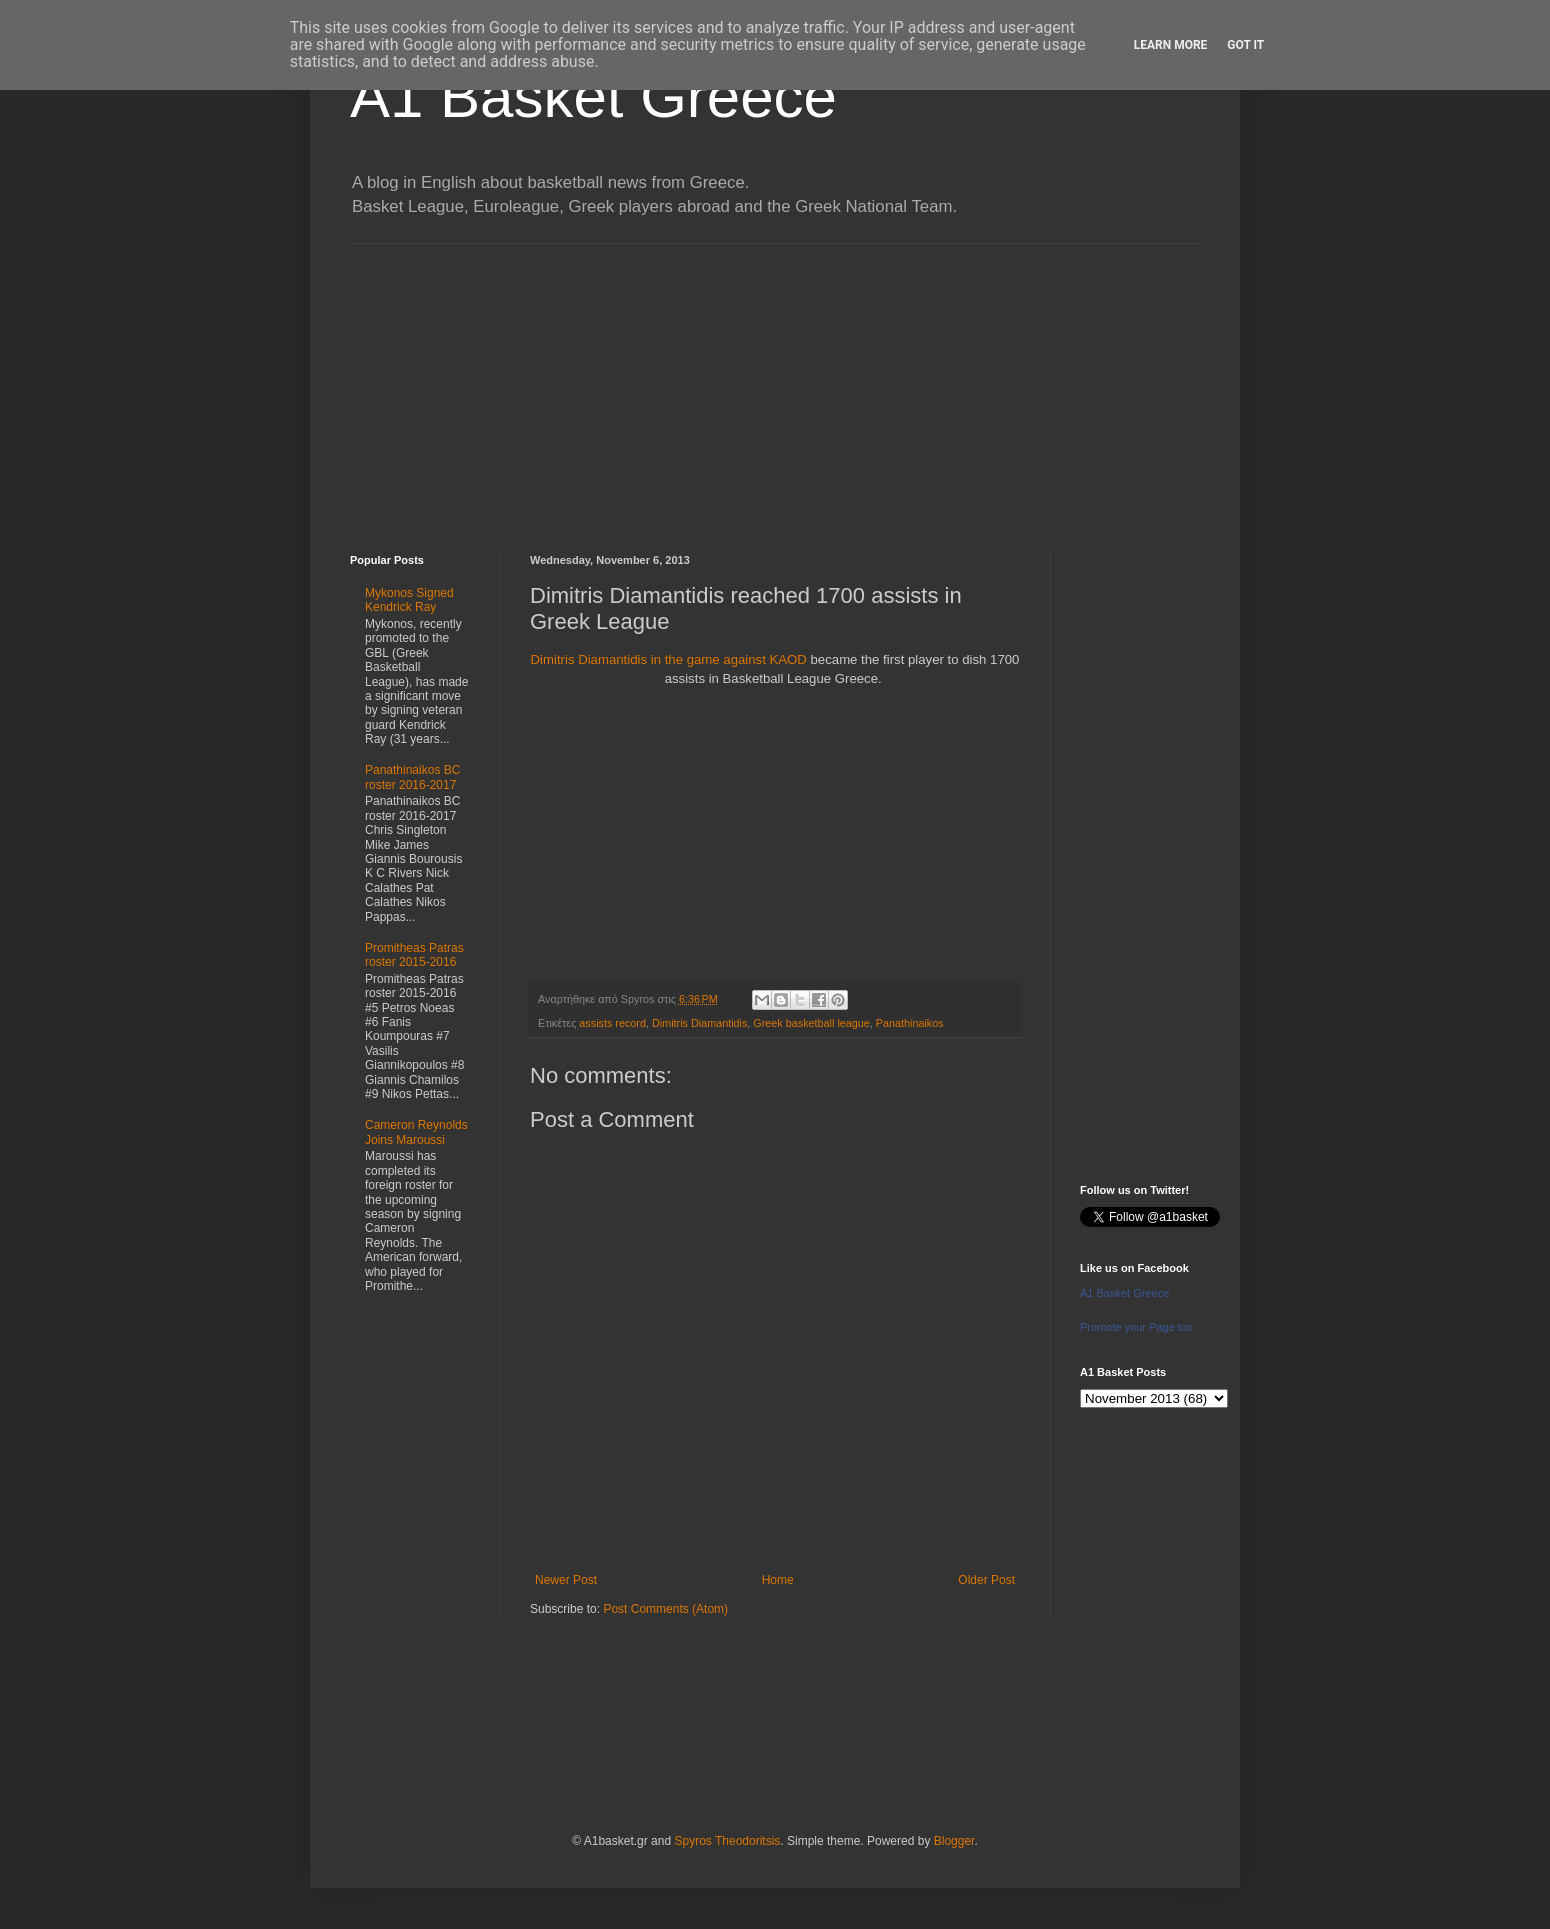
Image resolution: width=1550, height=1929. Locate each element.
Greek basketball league (811, 1023)
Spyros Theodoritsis (727, 1841)
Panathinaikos (910, 1023)
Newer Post (566, 1580)
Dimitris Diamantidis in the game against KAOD (671, 659)
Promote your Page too (1136, 1327)
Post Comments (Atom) (665, 1609)
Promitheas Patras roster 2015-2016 (414, 955)
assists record (612, 1023)
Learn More (1171, 45)
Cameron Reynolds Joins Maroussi (416, 1132)
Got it (1245, 45)
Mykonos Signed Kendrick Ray (409, 600)
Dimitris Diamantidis (699, 1023)
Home (778, 1580)
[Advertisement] (775, 384)
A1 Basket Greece (593, 96)
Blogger (954, 1841)
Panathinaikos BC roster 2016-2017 (412, 777)
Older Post (986, 1580)
